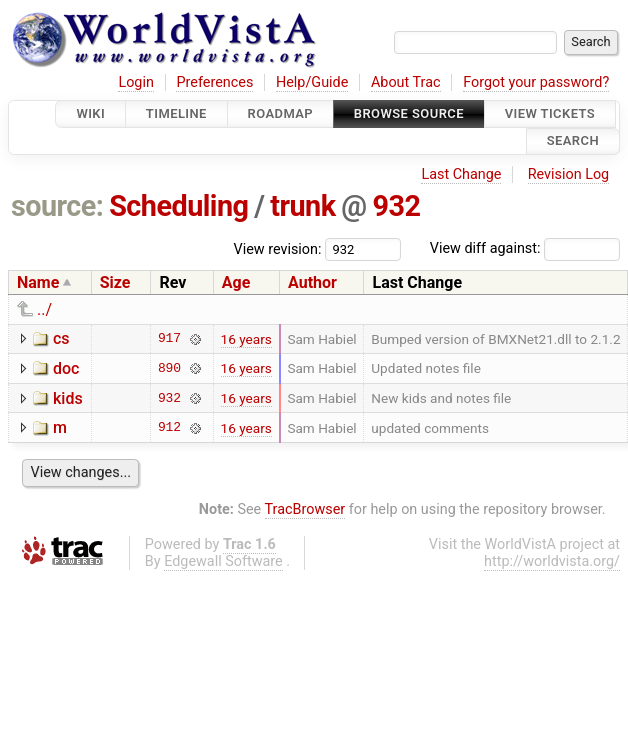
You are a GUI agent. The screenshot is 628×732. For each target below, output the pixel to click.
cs (61, 338)
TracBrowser (305, 509)
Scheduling (178, 206)
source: (57, 206)
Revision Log (569, 174)
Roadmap (281, 113)
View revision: (278, 248)
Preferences (214, 82)
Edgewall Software (223, 561)
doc (66, 368)
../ (44, 309)
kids (68, 398)
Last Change (461, 174)
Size (115, 282)
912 (169, 428)
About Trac (406, 82)
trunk (302, 206)
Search (573, 141)
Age (236, 282)
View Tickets (550, 113)
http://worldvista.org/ (552, 561)
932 (396, 206)
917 (169, 339)
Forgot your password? (536, 82)
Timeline (176, 113)
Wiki (90, 113)
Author (312, 282)
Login (136, 82)
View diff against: (525, 248)
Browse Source (409, 113)
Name (38, 282)
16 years (246, 339)
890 (169, 368)
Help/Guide (312, 82)
